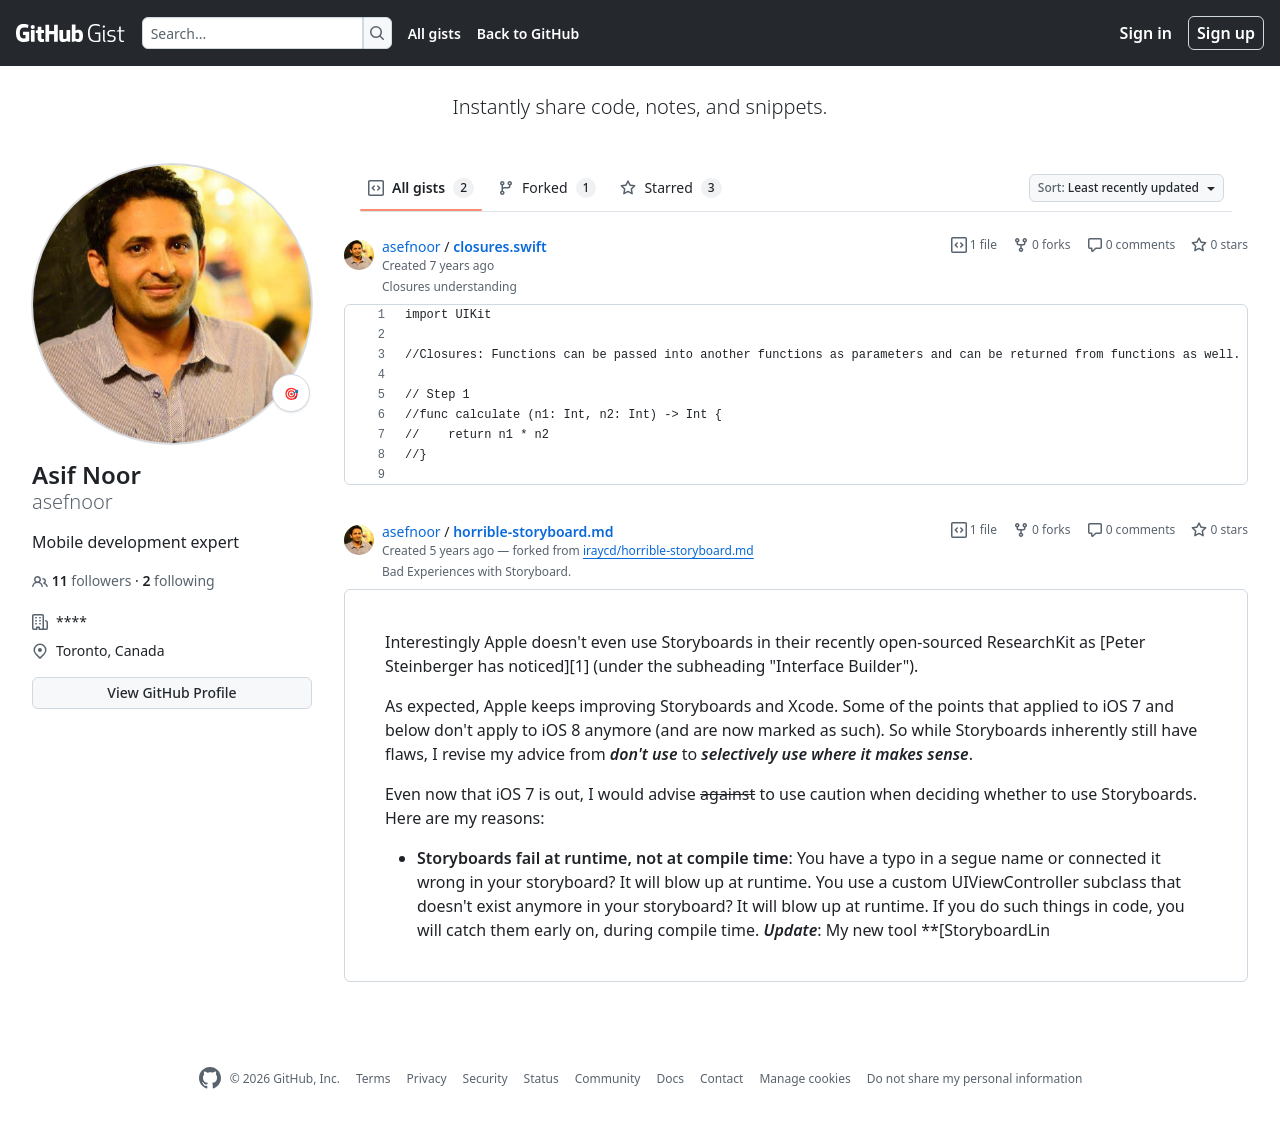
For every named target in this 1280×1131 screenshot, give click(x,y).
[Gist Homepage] (71, 33)
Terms (373, 1078)
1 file (974, 244)
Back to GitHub (528, 33)
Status (541, 1078)
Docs (670, 1078)
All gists (434, 33)
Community (608, 1078)
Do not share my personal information (975, 1078)
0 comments (1131, 244)
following (178, 580)
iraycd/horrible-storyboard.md (668, 550)
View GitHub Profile (171, 692)
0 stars (1219, 244)
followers (83, 580)
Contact (721, 1078)
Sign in (1146, 33)
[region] (796, 395)
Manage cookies (804, 1078)
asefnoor (411, 246)
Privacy (427, 1078)
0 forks (1042, 244)
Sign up (1226, 33)
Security (485, 1078)
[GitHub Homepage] (210, 1078)
